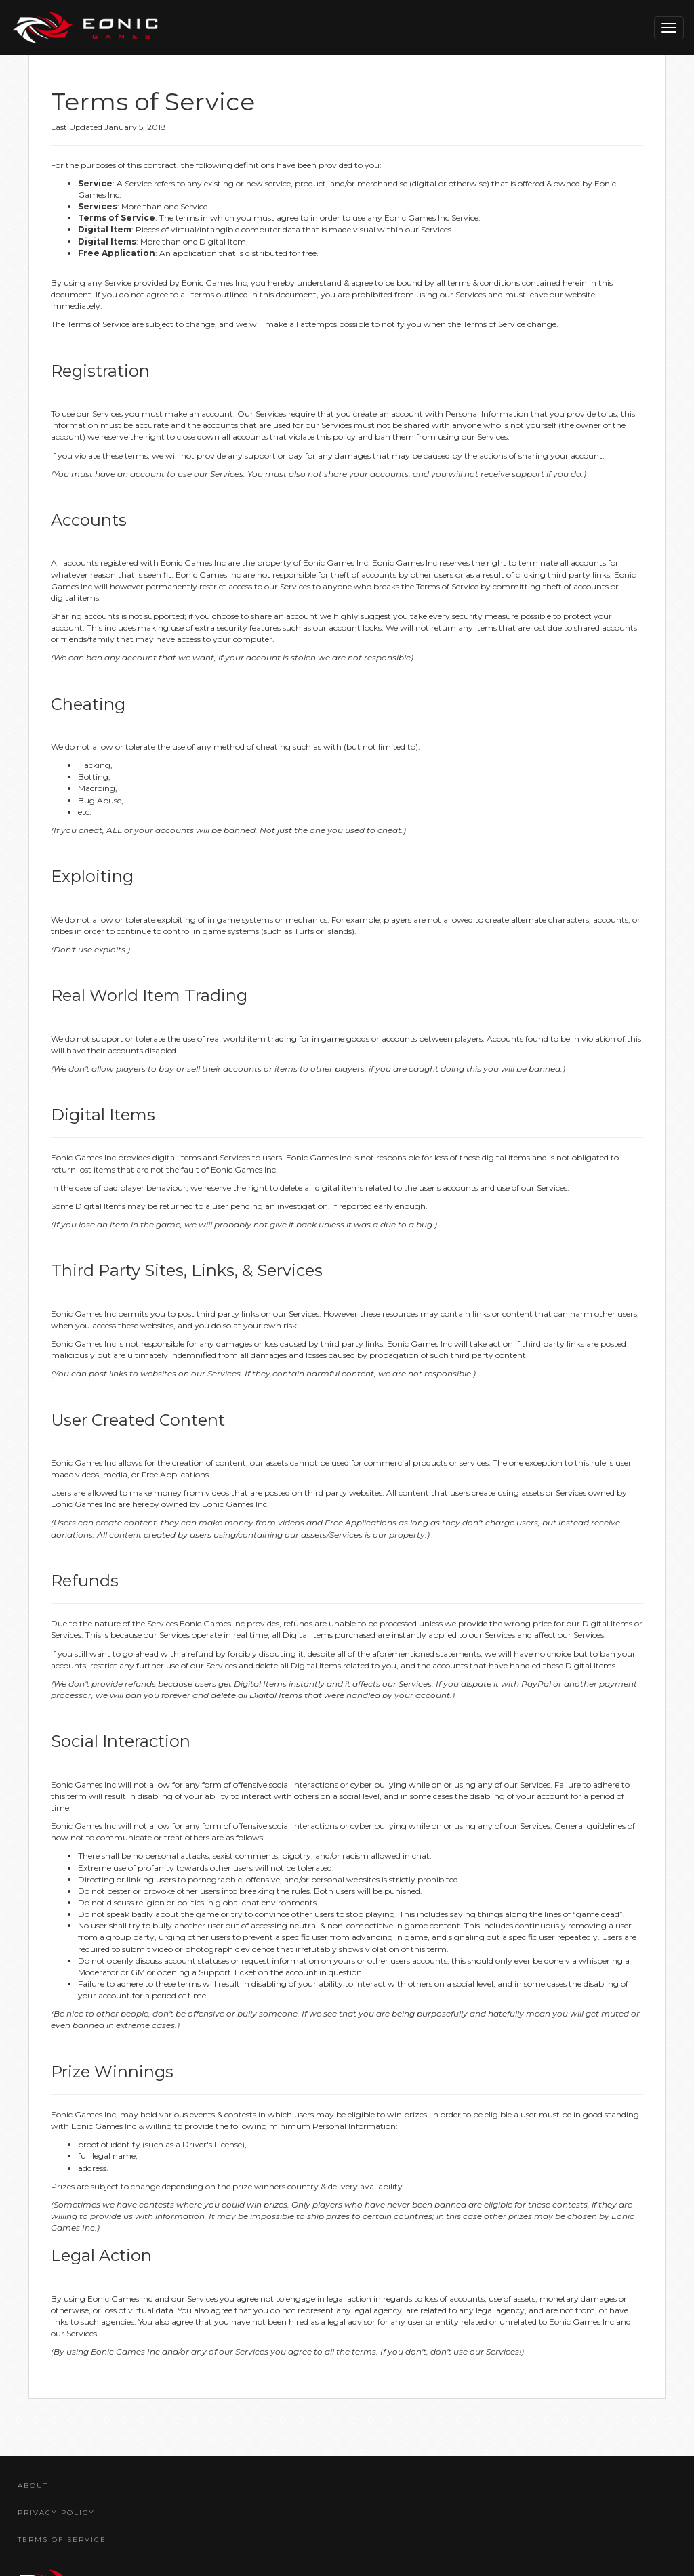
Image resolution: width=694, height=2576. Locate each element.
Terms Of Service (62, 2539)
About (33, 2485)
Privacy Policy (56, 2512)
